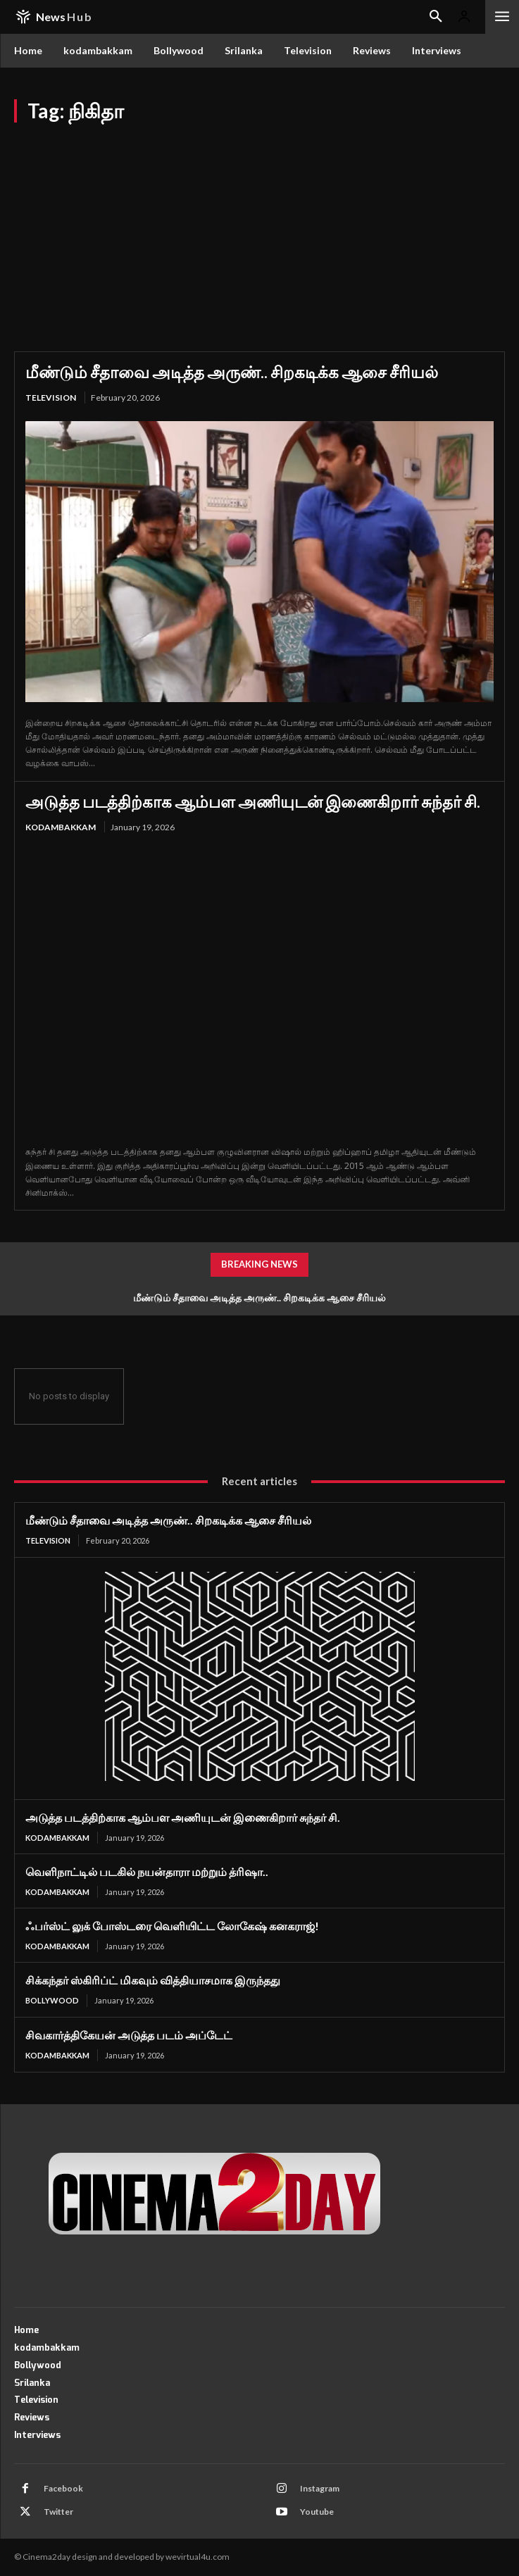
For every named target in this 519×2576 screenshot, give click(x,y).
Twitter (58, 2511)
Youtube (317, 2511)
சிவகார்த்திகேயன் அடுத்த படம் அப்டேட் (128, 2035)
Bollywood (52, 2000)
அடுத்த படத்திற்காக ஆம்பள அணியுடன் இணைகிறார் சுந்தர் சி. (252, 801)
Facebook (63, 2488)
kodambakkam (60, 827)
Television (50, 397)
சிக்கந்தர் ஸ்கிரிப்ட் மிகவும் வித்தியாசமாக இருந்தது (152, 1980)
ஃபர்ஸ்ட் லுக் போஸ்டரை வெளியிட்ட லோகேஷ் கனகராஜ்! (172, 1925)
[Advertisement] (259, 228)
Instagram (319, 2488)
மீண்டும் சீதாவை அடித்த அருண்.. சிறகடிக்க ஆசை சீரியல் (231, 372)
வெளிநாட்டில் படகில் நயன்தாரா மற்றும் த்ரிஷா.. (146, 1871)
